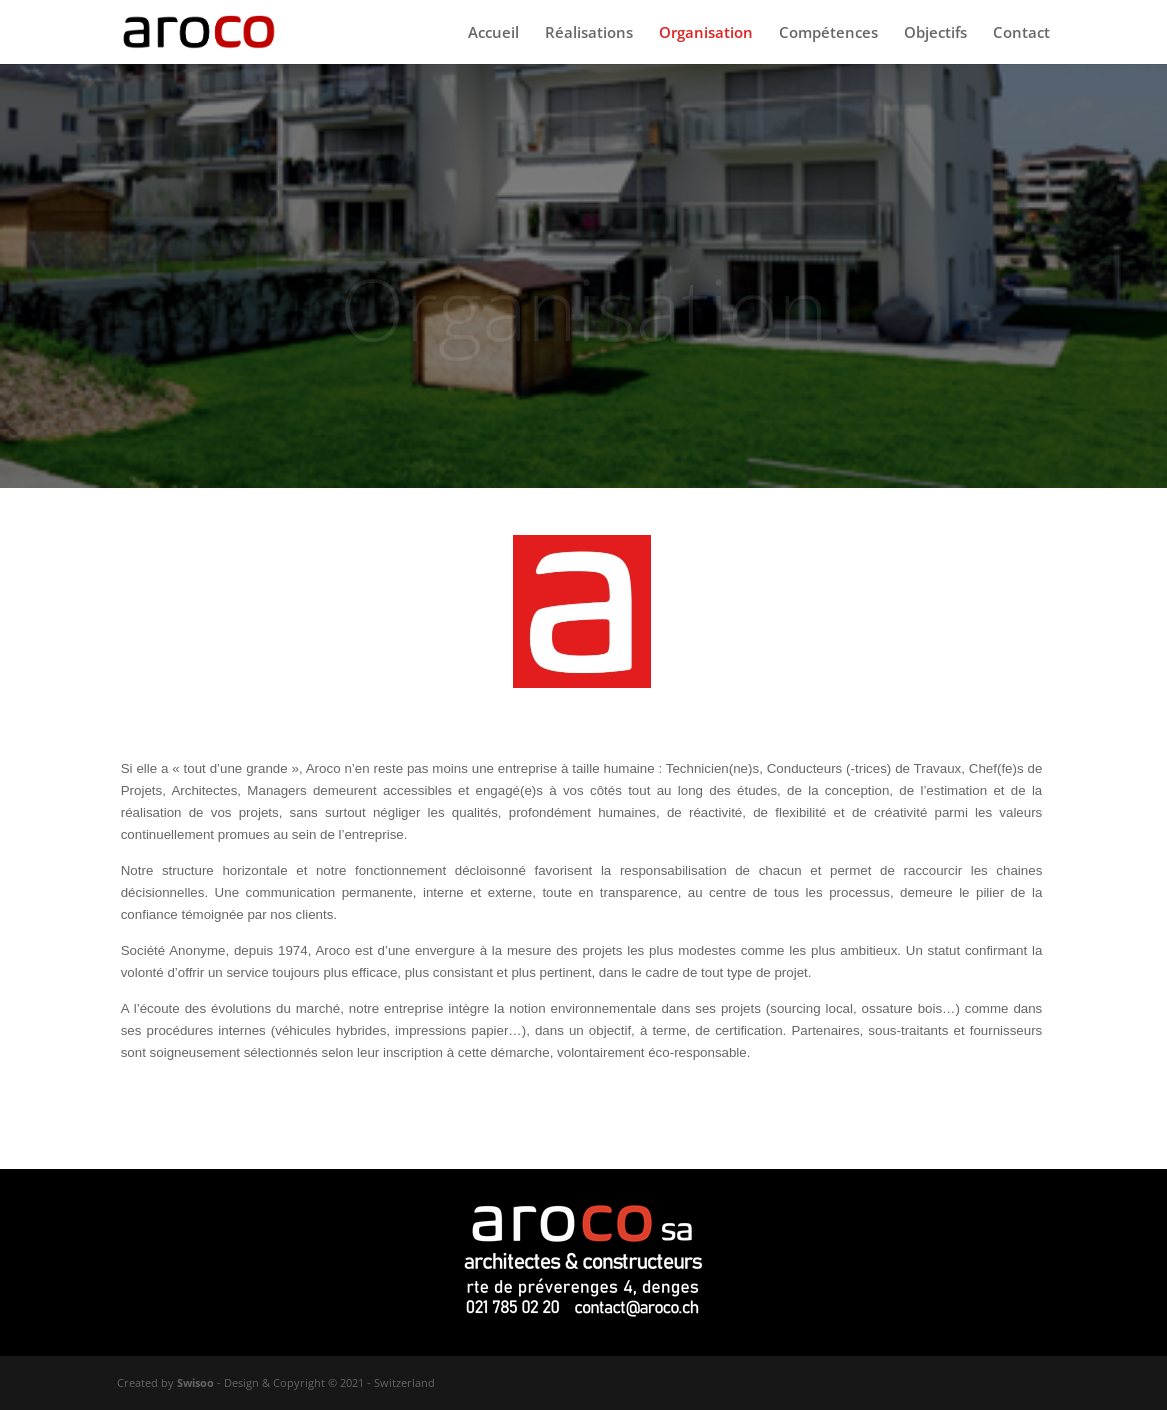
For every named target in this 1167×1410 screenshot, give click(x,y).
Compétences (828, 33)
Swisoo (195, 1382)
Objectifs (935, 33)
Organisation (706, 33)
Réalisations (589, 33)
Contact (1021, 33)
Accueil (493, 33)
